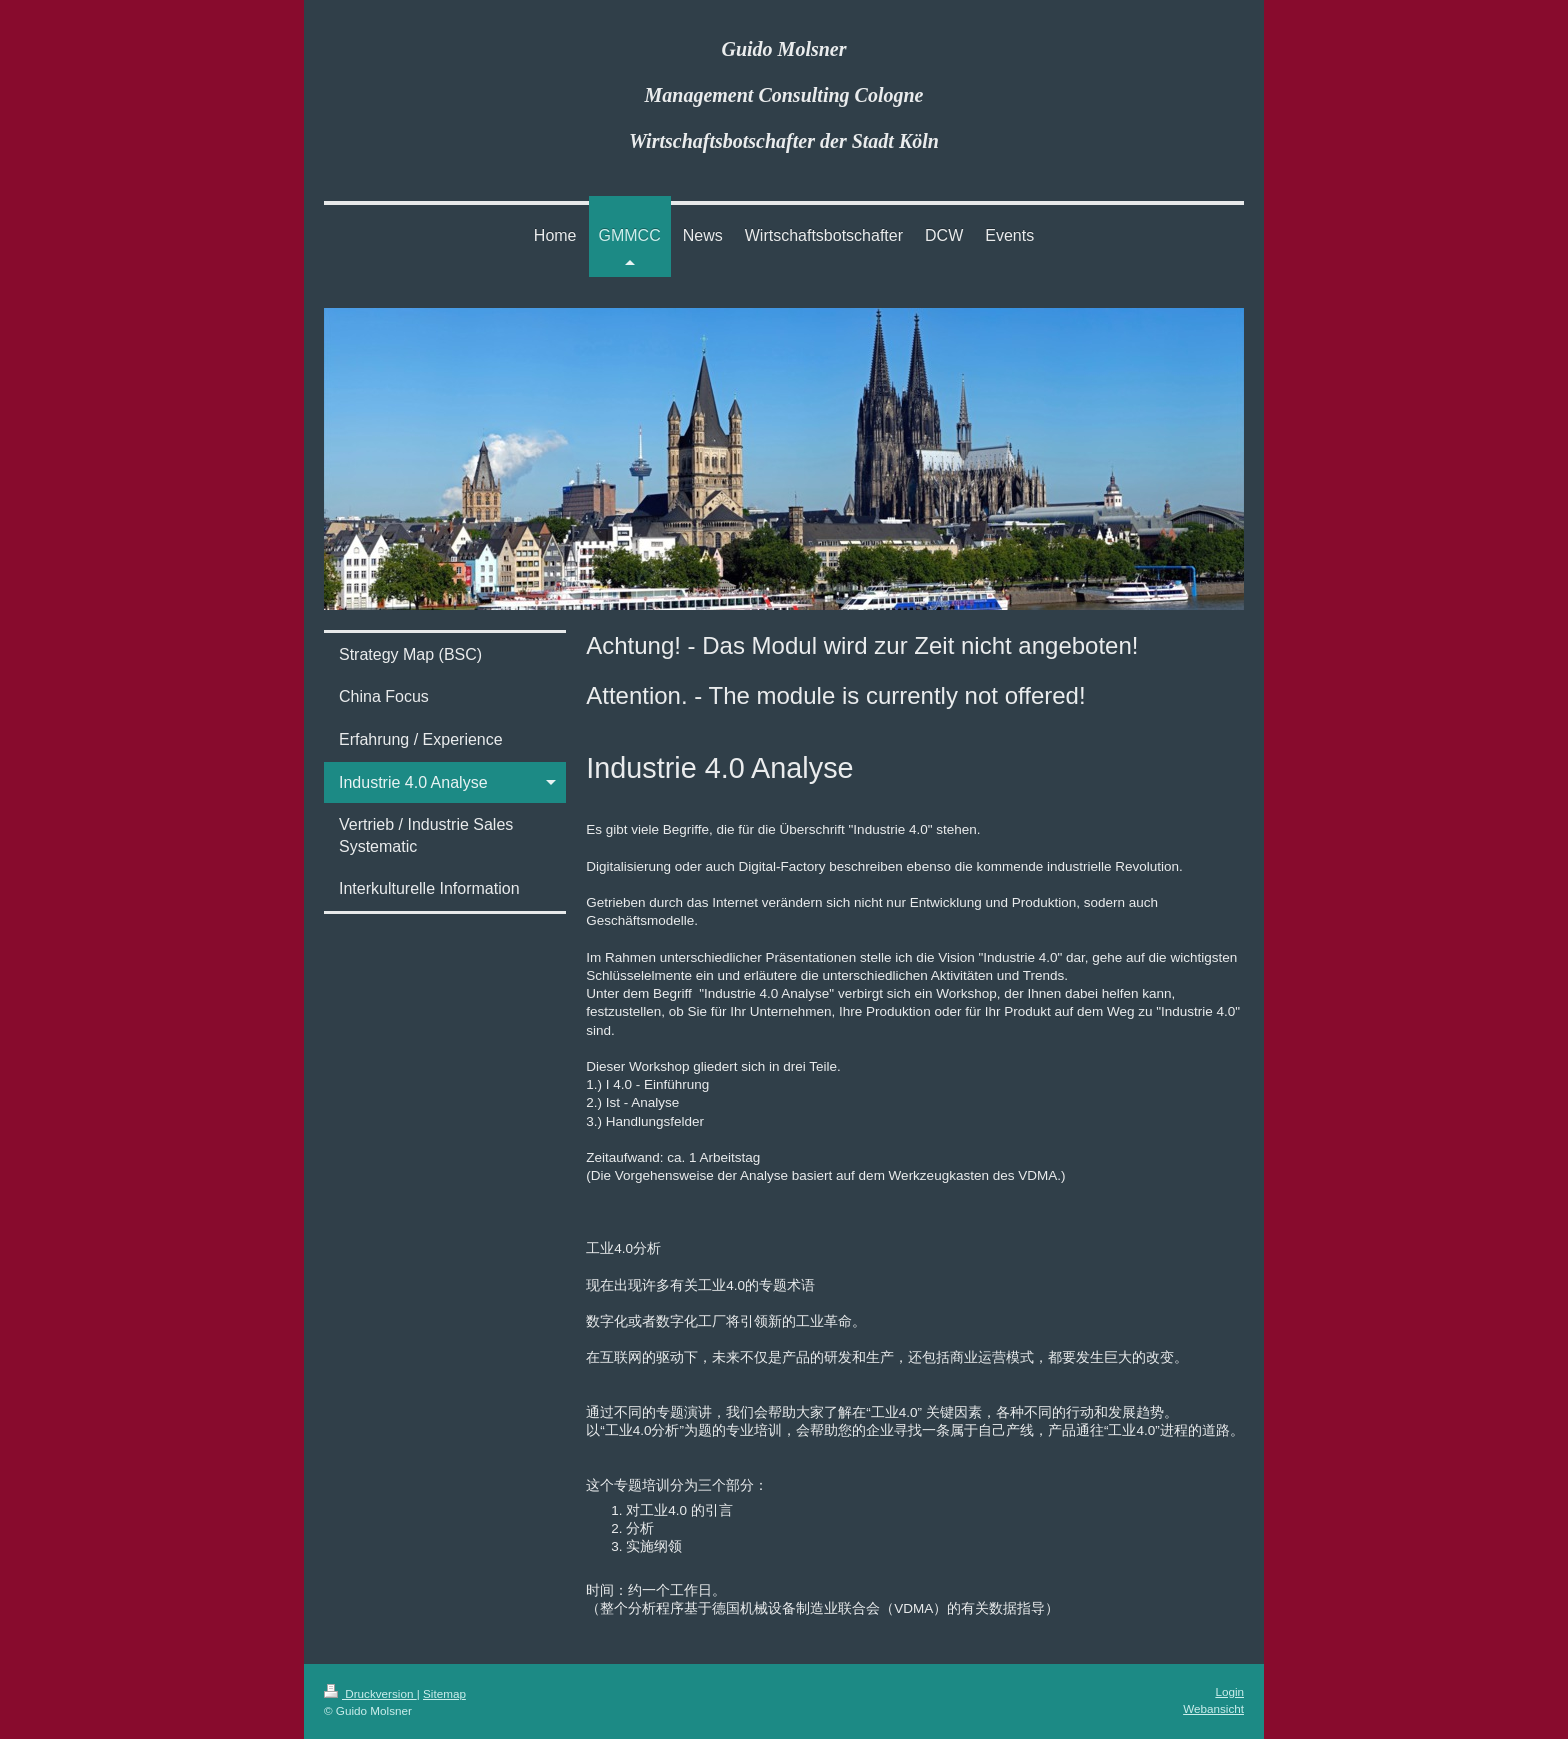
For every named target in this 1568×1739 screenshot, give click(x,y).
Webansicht (1213, 1708)
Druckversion (370, 1693)
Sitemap (444, 1693)
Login (1229, 1691)
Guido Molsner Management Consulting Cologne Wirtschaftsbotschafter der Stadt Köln (784, 95)
